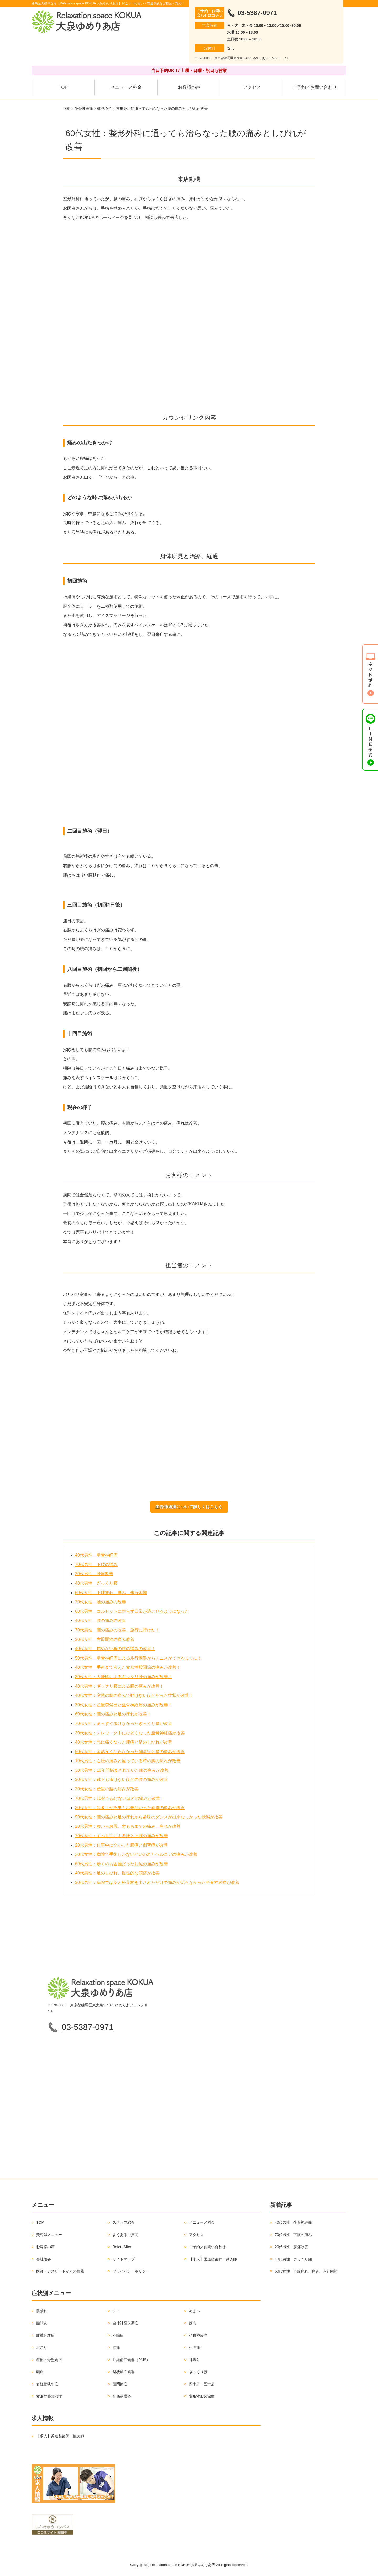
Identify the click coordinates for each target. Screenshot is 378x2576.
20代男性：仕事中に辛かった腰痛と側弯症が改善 (121, 1845)
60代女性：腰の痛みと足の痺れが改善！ (113, 1714)
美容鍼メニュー (49, 2235)
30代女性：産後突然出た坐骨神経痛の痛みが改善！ (123, 1705)
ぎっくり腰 (198, 2372)
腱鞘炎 (41, 2323)
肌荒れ (41, 2311)
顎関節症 (120, 2384)
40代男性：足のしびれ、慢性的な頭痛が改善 (117, 1873)
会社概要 (43, 2259)
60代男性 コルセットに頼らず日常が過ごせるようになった (132, 1611)
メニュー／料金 (126, 87)
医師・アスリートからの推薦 (60, 2271)
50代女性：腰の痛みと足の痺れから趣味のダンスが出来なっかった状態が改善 (149, 1817)
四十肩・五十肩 (202, 2384)
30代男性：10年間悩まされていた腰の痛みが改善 (122, 1770)
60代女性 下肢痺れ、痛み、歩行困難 (111, 1592)
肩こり (41, 2348)
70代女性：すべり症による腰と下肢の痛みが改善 (121, 1836)
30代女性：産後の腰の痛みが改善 (107, 1789)
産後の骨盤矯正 (49, 2360)
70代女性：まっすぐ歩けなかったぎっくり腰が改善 (123, 1724)
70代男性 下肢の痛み (96, 1565)
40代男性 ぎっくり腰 (96, 1583)
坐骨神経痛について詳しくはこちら (189, 1507)
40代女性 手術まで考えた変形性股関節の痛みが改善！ (128, 1667)
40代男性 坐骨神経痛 (96, 1555)
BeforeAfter (122, 2247)
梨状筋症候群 (124, 2372)
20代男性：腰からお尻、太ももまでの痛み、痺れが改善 (128, 1826)
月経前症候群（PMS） (131, 2360)
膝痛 (192, 2323)
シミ (116, 2311)
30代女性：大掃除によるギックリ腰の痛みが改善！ (123, 1677)
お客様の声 (189, 87)
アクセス (252, 87)
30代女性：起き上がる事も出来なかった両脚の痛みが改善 (130, 1808)
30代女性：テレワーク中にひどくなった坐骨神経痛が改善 (130, 1733)
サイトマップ (124, 2259)
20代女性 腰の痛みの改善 (100, 1602)
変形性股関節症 (202, 2396)
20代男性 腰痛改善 (94, 1574)
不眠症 (118, 2335)
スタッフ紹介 (124, 2222)
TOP (63, 87)
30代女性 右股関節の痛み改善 (104, 1639)
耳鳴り (194, 2360)
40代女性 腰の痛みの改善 (100, 1621)
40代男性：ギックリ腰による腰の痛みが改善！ (119, 1686)
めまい (194, 2311)
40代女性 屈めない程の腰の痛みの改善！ (115, 1649)
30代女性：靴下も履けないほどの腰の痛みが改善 (121, 1780)
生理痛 (194, 2348)
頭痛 (40, 2372)
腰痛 (116, 2348)
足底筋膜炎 (122, 2396)
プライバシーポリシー (131, 2271)
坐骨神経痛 (84, 108)
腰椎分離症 (45, 2335)
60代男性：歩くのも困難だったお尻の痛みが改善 (121, 1864)
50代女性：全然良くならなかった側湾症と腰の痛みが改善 (130, 1751)
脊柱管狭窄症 (47, 2384)
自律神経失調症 (125, 2323)
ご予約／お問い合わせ (314, 87)
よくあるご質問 (125, 2235)
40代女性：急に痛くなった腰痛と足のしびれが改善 (123, 1742)
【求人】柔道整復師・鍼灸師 (213, 2259)
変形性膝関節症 (49, 2396)
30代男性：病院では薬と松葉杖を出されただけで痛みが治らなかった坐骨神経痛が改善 (157, 1883)
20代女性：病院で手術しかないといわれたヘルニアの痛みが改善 (136, 1854)
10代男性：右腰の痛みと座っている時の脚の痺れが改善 (128, 1761)
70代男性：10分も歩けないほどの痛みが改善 (117, 1798)
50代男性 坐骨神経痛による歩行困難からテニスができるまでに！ (138, 1658)
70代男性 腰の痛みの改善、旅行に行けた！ (117, 1630)
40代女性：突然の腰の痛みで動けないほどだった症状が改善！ (134, 1695)
